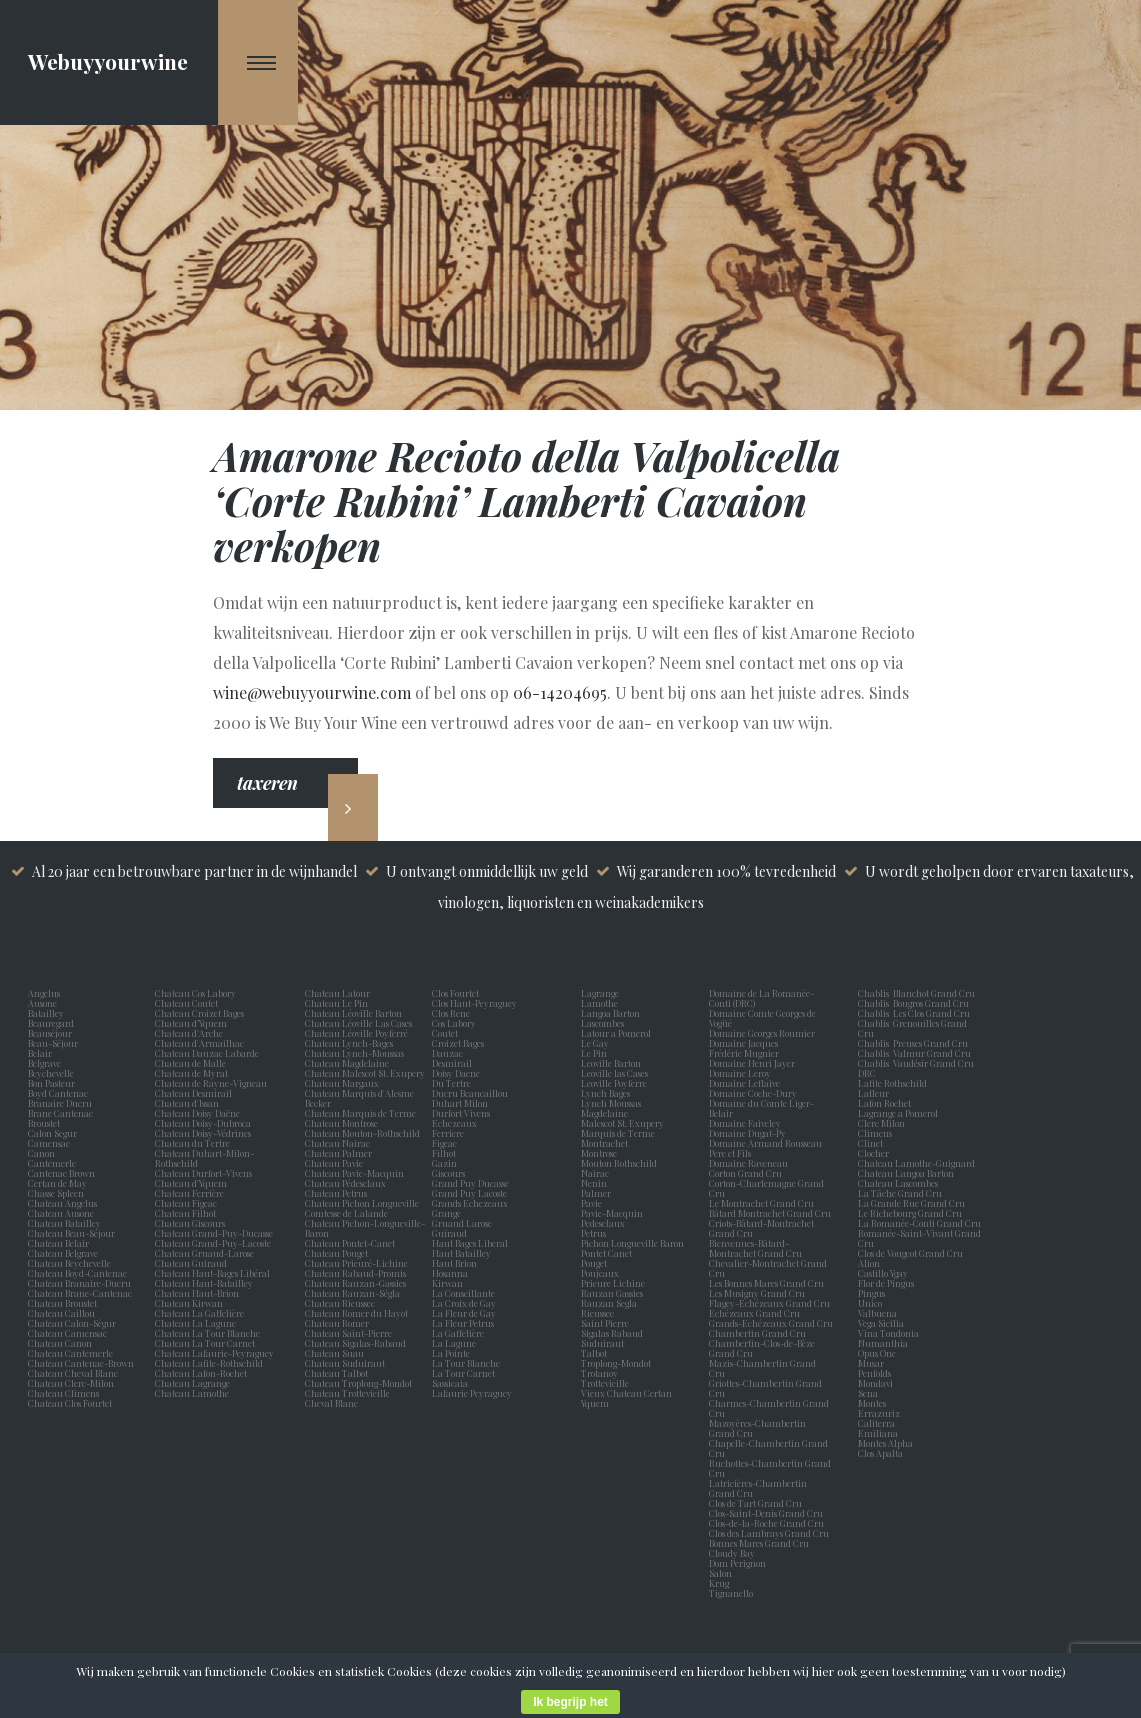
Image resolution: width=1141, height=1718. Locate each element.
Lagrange (602, 993)
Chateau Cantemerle (71, 1353)
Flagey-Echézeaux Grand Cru (769, 1303)
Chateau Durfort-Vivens (203, 1173)
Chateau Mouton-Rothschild (362, 1133)
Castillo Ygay (883, 1273)
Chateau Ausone (61, 1213)
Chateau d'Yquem (191, 1183)
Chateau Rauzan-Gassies (355, 1283)
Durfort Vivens (463, 1113)
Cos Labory (456, 1023)
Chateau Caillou (61, 1313)
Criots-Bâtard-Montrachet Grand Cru (761, 1228)
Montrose (601, 1153)
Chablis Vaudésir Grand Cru (916, 1063)
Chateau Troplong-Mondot (359, 1383)
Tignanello (731, 1593)
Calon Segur (54, 1133)
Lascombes (604, 1023)
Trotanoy (601, 1373)
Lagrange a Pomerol (900, 1113)
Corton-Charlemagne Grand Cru (766, 1188)
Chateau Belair (58, 1243)
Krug (719, 1583)
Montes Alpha (885, 1443)
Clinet (872, 1143)
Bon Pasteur (53, 1083)
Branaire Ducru (62, 1103)
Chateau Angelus (62, 1203)
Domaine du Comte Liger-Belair (761, 1108)
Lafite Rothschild (892, 1083)
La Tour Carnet (465, 1373)
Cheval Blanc (331, 1403)
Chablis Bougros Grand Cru (913, 1003)
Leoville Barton (613, 1063)
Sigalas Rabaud (614, 1333)
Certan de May (59, 1183)
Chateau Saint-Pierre (348, 1333)
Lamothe (601, 1003)
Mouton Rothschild (621, 1163)
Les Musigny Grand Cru (757, 1293)
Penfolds (874, 1373)
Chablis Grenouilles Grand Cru (912, 1028)
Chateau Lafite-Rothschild (209, 1363)
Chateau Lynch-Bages (349, 1043)
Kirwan (449, 1283)
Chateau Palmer (338, 1153)
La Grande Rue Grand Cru (911, 1203)
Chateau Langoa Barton (906, 1173)
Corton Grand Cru (745, 1173)
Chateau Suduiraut (345, 1363)
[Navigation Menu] (258, 62)
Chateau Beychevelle (69, 1263)
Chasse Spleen (56, 1193)
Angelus (44, 993)
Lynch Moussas (613, 1103)
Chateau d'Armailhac (199, 1043)
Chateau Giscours (190, 1223)
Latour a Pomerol (618, 1033)
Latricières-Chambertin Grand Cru (758, 1488)
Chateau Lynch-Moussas (354, 1053)
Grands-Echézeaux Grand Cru (771, 1323)
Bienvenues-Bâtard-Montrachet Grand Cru (755, 1248)
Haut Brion (456, 1263)
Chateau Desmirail (193, 1093)
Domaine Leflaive (744, 1083)
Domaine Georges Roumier (762, 1033)
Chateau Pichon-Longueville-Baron (365, 1228)
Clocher (875, 1153)
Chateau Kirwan (189, 1303)
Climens (877, 1133)
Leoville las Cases (616, 1073)
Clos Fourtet (455, 993)
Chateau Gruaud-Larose (204, 1253)
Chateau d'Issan (187, 1103)
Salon (720, 1573)
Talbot (596, 1353)
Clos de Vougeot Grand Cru (910, 1253)
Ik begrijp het (570, 1702)
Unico (872, 1303)
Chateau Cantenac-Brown (81, 1363)
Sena (868, 1393)
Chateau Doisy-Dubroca (203, 1123)
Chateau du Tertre (192, 1143)
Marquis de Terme (620, 1133)
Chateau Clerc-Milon (71, 1383)
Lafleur (875, 1093)
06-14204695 (560, 692)
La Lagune (456, 1343)
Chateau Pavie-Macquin (355, 1173)
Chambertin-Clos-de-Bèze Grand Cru (762, 1348)
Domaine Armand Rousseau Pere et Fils (765, 1148)
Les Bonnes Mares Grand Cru (766, 1283)
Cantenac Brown (63, 1173)
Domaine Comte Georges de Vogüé (762, 1018)
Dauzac (447, 1053)
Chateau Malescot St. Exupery (365, 1073)
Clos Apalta (880, 1453)
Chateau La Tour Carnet (205, 1343)
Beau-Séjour (53, 1043)
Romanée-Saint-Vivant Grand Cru (919, 1238)
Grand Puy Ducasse (472, 1183)
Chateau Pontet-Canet (350, 1243)
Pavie (591, 1203)
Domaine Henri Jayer (752, 1063)
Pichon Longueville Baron (634, 1243)
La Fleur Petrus (465, 1323)
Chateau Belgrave (64, 1253)
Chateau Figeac (186, 1203)
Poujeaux (602, 1273)
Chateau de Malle (190, 1063)
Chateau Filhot (185, 1213)
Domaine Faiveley (745, 1123)
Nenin (594, 1183)
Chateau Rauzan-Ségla (352, 1293)
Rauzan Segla (611, 1303)
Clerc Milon (883, 1123)
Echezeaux (456, 1123)
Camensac (51, 1143)
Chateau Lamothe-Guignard (916, 1163)
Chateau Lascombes (898, 1183)
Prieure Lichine (615, 1283)
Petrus (595, 1233)
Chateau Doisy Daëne (197, 1113)
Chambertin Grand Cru (757, 1333)
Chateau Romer (337, 1323)
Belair (40, 1053)
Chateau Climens (63, 1393)
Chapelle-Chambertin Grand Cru (768, 1448)
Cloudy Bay (732, 1553)
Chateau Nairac (337, 1143)
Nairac (597, 1173)
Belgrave (46, 1063)
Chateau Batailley (64, 1223)
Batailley (48, 1013)
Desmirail (454, 1063)
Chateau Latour (337, 993)
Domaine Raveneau (748, 1163)
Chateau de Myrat (191, 1073)
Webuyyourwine (108, 61)
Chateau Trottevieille (347, 1393)
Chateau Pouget (336, 1253)
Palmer (598, 1193)
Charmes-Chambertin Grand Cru (769, 1408)
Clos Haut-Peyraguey (474, 1003)
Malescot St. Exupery (624, 1123)
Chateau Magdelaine (347, 1063)
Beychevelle (53, 1073)
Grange (448, 1213)
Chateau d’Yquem (191, 1023)
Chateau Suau (334, 1353)
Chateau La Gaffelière (199, 1313)
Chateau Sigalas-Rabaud (355, 1343)
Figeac (444, 1143)
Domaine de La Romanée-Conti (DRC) (761, 998)
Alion (871, 1263)
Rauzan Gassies (614, 1293)
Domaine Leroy (740, 1073)
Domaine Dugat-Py (748, 1133)
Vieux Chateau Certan (628, 1393)
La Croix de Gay (466, 1303)
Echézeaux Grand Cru (754, 1313)
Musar (873, 1363)
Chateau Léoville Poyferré (356, 1033)
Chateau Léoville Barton (353, 1013)
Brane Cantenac (62, 1113)
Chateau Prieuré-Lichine (356, 1263)
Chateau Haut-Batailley (204, 1283)
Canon (41, 1153)
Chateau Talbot (336, 1373)
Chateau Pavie (334, 1163)
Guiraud (451, 1233)
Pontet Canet (608, 1253)
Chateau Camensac (67, 1333)
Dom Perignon (737, 1563)
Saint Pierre (607, 1323)
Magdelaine (604, 1113)
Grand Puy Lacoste (471, 1193)
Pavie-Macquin (613, 1213)
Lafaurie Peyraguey (474, 1393)
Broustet (46, 1123)
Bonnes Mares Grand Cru (759, 1543)
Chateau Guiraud (191, 1263)
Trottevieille (605, 1383)
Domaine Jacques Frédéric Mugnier (744, 1048)
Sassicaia (452, 1383)
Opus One (879, 1353)
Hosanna (452, 1273)
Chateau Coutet (186, 1003)
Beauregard (53, 1023)
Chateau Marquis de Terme (360, 1113)
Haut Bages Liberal (472, 1243)
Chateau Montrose (341, 1123)
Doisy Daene (458, 1073)
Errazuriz (879, 1413)
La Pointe (453, 1353)
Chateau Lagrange (192, 1383)
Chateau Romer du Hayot (356, 1313)
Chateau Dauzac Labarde (207, 1053)
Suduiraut (604, 1343)
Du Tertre (453, 1083)
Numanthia (883, 1343)
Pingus (871, 1293)
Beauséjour (50, 1033)
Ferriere (450, 1133)
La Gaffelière (458, 1333)
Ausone (42, 1003)
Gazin (446, 1163)
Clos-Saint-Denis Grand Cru (766, 1513)
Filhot (444, 1153)
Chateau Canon (60, 1343)
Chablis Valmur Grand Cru (914, 1053)
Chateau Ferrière (189, 1193)
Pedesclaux (605, 1223)
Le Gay (597, 1043)
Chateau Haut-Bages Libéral (212, 1273)
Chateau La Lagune (195, 1323)
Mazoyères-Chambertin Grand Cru (757, 1428)
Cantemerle (54, 1163)
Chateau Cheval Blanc (73, 1373)
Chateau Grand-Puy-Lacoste (213, 1243)
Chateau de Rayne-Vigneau (211, 1083)
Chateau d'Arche (189, 1033)
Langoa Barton (612, 1013)
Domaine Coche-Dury (754, 1093)
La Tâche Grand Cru (900, 1193)
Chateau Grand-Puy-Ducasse (214, 1233)
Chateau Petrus (338, 1193)
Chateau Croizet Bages (199, 1013)
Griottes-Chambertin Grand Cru (765, 1388)
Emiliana (878, 1433)
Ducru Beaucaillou (470, 1093)
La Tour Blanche (468, 1363)
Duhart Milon (462, 1103)
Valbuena (879, 1313)
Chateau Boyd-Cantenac (77, 1273)
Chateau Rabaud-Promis (355, 1273)
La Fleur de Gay (466, 1313)
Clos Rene (453, 1013)
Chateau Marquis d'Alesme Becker (359, 1098)
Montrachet (606, 1143)
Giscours (450, 1173)
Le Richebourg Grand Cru (910, 1213)
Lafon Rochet (884, 1103)
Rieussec (599, 1313)
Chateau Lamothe (192, 1393)
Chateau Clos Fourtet (70, 1403)
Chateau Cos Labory (195, 993)
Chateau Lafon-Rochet (201, 1373)
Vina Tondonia (888, 1333)
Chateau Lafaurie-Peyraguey (214, 1353)
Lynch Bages (605, 1093)
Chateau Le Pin (338, 1003)
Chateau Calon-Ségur (72, 1323)
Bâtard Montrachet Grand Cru (770, 1213)
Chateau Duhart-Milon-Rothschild (204, 1158)
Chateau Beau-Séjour (71, 1233)
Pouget (596, 1263)
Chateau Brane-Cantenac (80, 1293)
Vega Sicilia (883, 1323)
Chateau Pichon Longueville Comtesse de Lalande (362, 1208)
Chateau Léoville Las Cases (358, 1023)
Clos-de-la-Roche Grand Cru (766, 1523)
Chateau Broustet (63, 1303)
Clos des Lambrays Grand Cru (769, 1533)
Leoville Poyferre (614, 1083)
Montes (872, 1403)
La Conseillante (465, 1293)
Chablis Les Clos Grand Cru (914, 1013)
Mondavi (877, 1383)
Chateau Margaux (344, 1083)
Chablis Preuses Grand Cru (913, 1043)
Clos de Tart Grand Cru (755, 1503)
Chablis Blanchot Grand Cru (916, 993)
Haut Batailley (463, 1253)
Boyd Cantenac (60, 1093)
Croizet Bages (460, 1043)
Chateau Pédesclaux (345, 1183)
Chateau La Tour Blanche (207, 1333)
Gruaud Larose (464, 1223)
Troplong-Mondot (617, 1363)
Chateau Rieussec (340, 1303)
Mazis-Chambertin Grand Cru (762, 1368)
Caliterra (876, 1423)
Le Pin (596, 1053)
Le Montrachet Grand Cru (761, 1203)
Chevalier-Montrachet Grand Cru (768, 1268)
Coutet (447, 1033)
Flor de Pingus (888, 1283)
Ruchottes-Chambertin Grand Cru (770, 1468)
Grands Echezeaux (472, 1203)
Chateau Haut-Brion (197, 1293)
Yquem (595, 1403)
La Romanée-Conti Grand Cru (919, 1223)
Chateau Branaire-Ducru (79, 1283)
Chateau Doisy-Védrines (203, 1133)
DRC (867, 1073)
